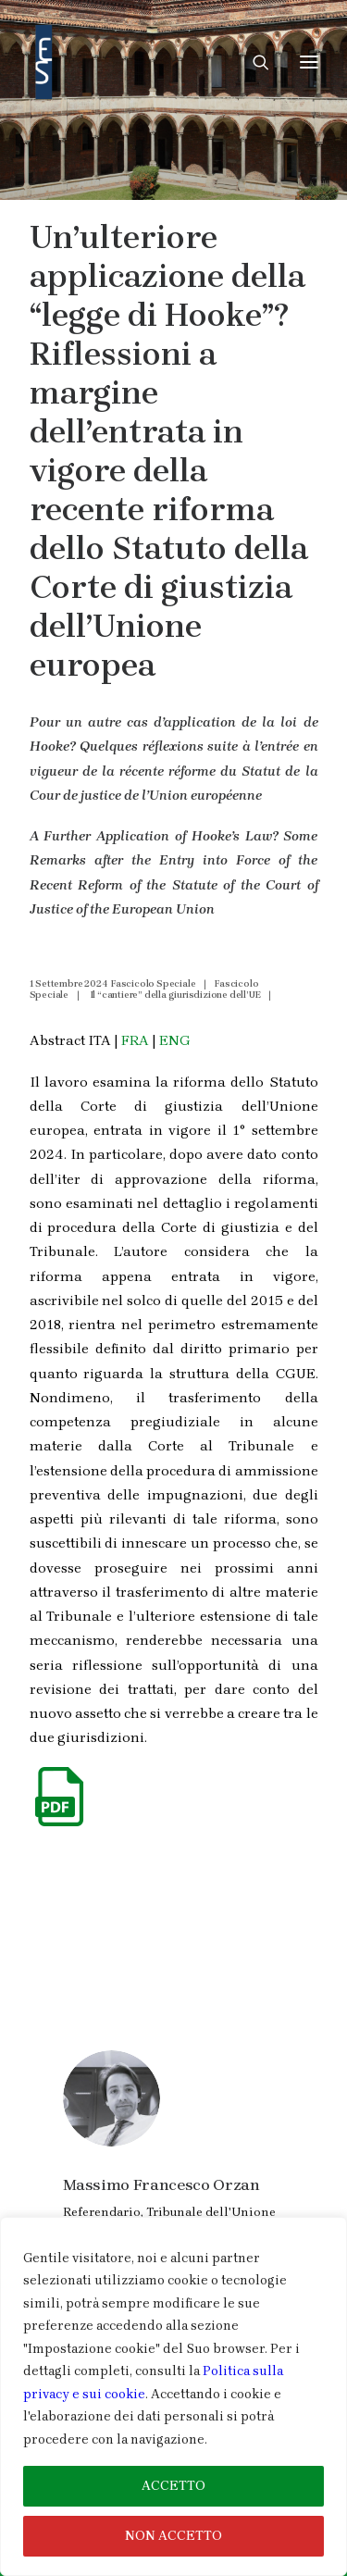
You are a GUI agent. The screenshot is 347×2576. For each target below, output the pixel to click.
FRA (135, 1040)
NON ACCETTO (173, 2536)
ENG (175, 1040)
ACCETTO (173, 2486)
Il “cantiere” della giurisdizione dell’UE (175, 995)
